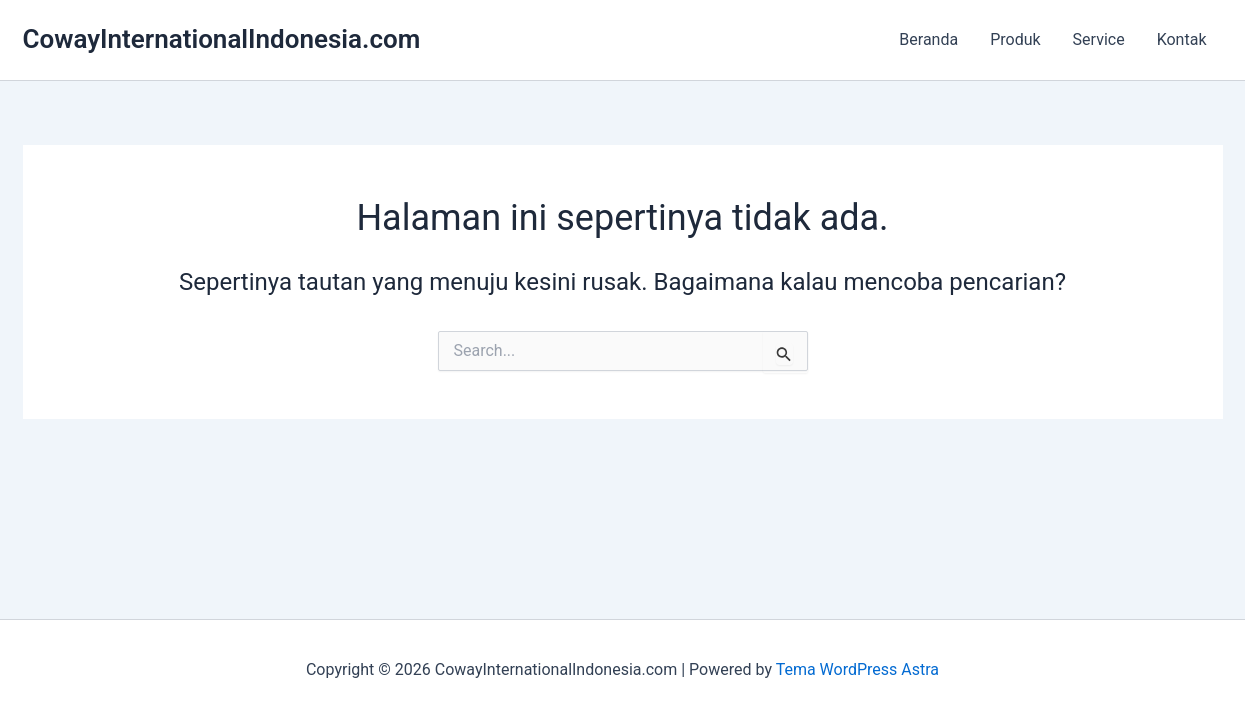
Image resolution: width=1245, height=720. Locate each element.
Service (1099, 39)
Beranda (928, 39)
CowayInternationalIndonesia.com (222, 39)
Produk (1015, 39)
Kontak (1182, 39)
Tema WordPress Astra (857, 669)
